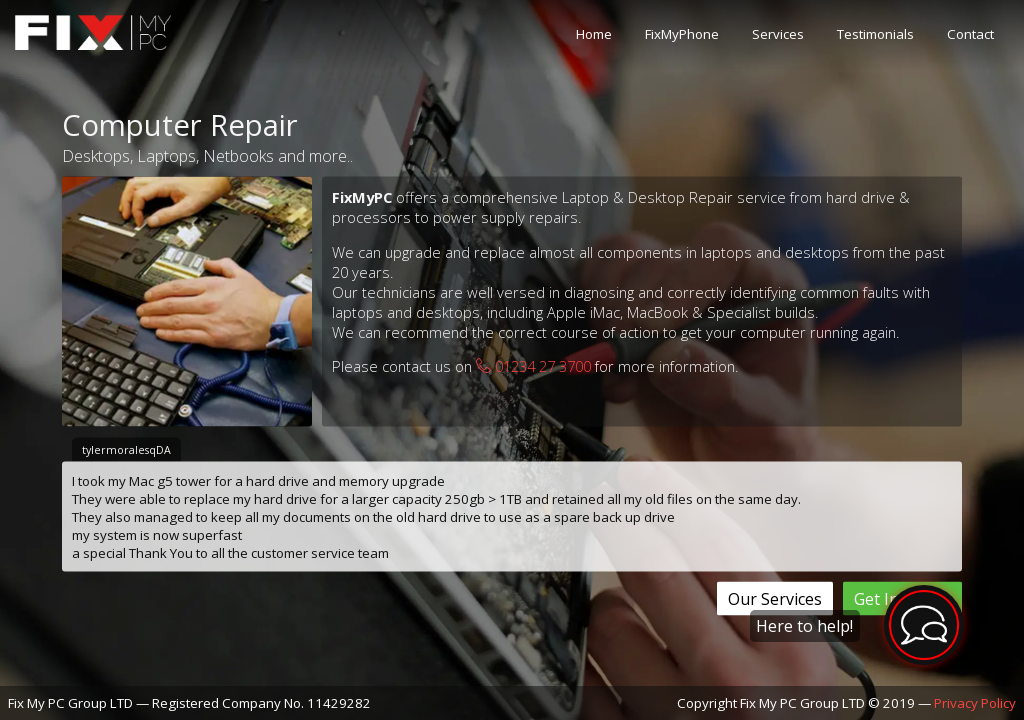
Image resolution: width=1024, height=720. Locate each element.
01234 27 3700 (533, 366)
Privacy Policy (975, 703)
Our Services (775, 599)
